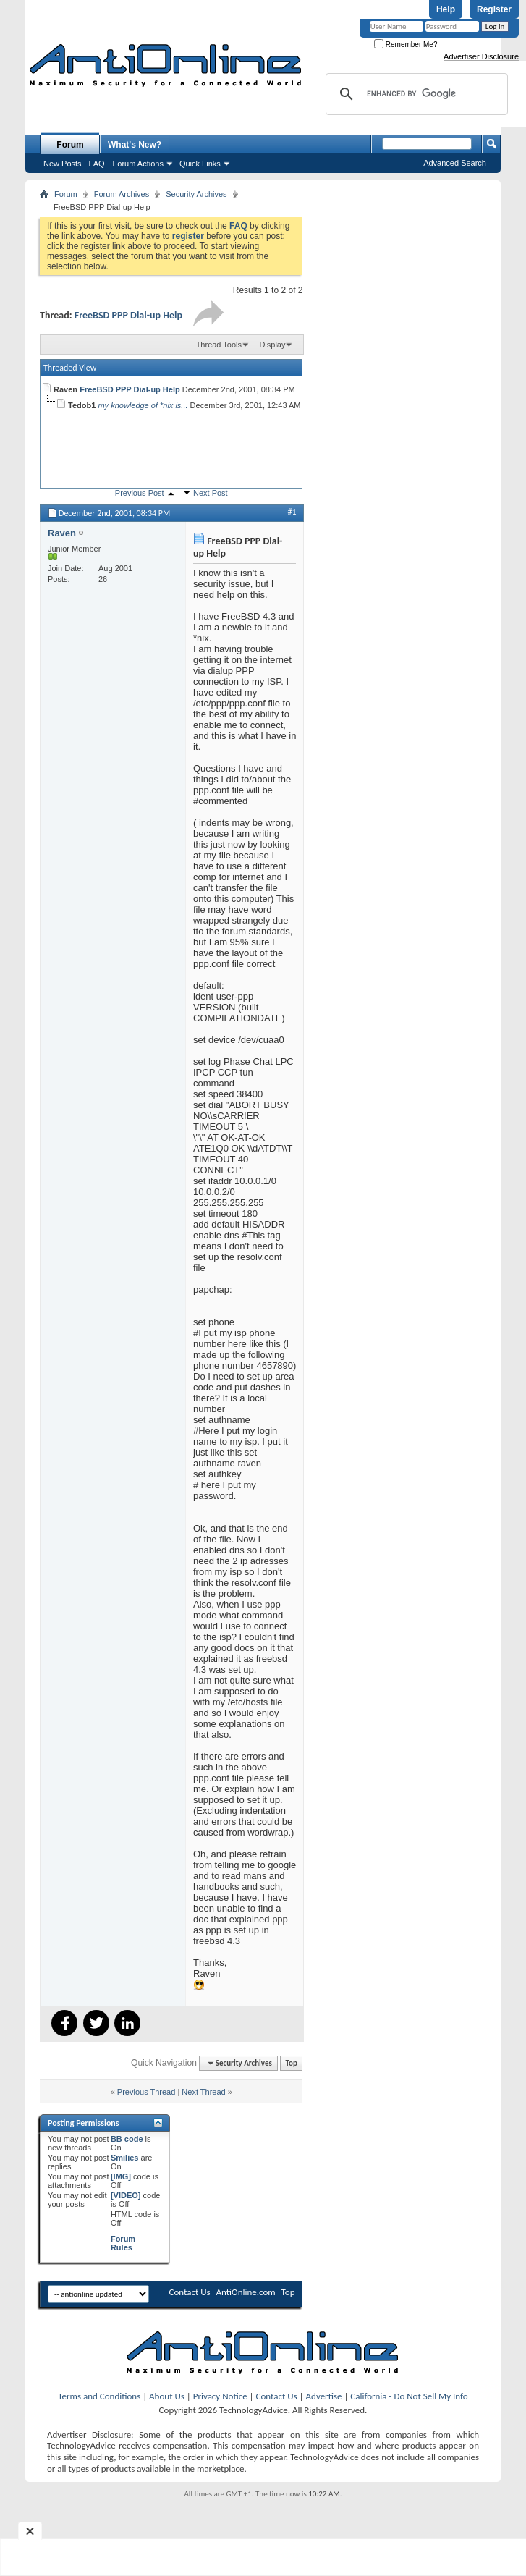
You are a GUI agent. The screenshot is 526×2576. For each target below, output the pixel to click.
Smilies (125, 2157)
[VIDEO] (126, 2195)
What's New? (134, 145)
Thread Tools (219, 344)
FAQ (97, 163)
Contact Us (189, 2291)
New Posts (62, 163)
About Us (166, 2396)
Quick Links (200, 163)
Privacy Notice (220, 2396)
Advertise (324, 2396)
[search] (414, 94)
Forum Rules (123, 2243)
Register (494, 9)
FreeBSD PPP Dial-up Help (128, 315)
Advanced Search (454, 163)
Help (445, 9)
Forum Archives (121, 194)
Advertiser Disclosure (481, 56)
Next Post (210, 493)
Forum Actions (138, 163)
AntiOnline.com (246, 2291)
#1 (291, 512)
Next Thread (203, 2091)
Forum (69, 145)
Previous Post (139, 493)
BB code (127, 2138)
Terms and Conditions (99, 2396)
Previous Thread (146, 2091)
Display (272, 344)
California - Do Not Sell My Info (408, 2396)
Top (291, 2063)
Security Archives (196, 194)
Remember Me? (405, 44)
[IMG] (121, 2176)
